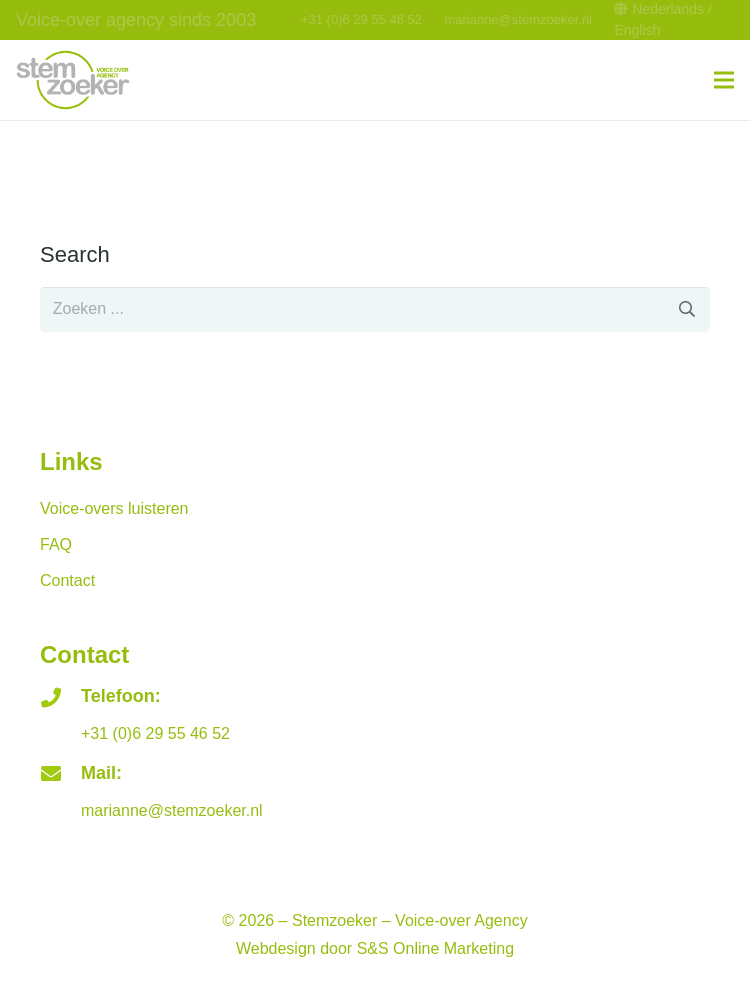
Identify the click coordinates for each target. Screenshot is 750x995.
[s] (375, 309)
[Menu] (724, 80)
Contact (67, 580)
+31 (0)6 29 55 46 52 (361, 19)
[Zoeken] (687, 309)
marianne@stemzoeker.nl (518, 19)
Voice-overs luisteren (114, 508)
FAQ (56, 544)
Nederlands (668, 9)
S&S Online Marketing (435, 948)
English (637, 30)
